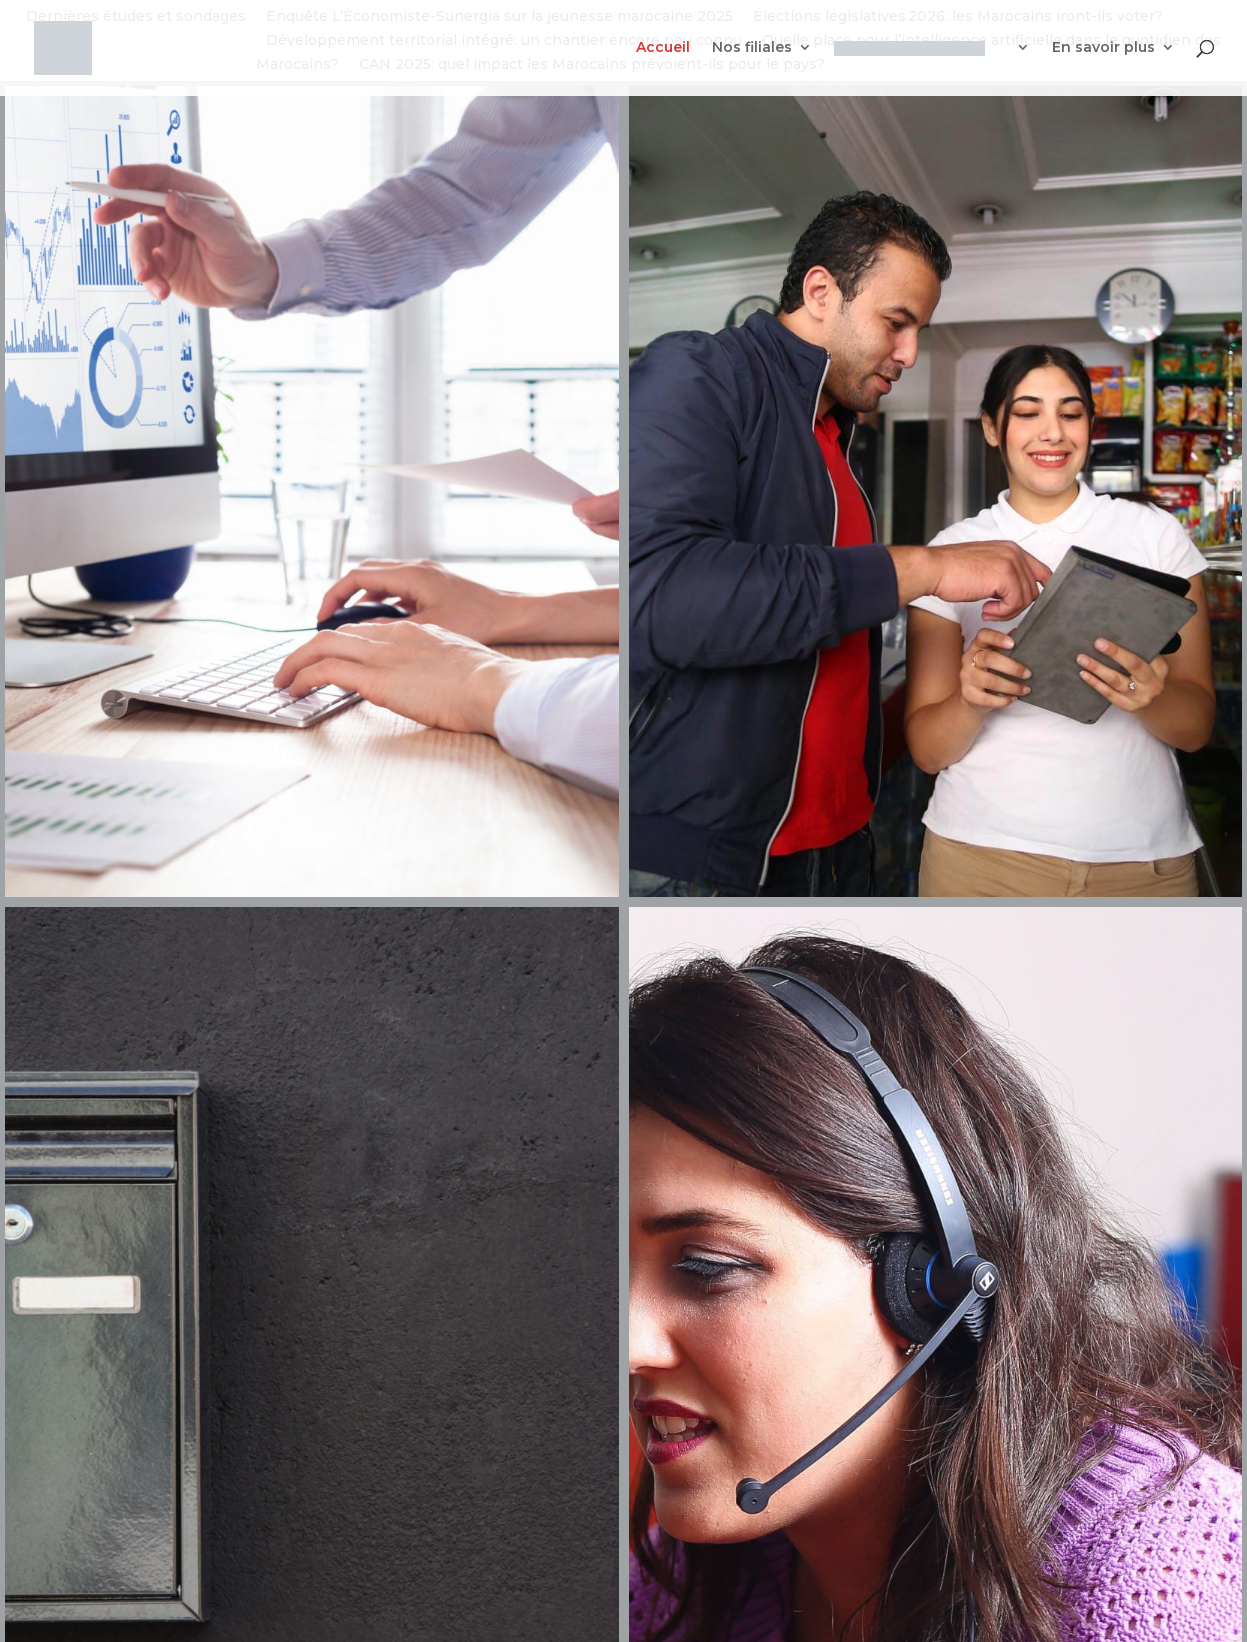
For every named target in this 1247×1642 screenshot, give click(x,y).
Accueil (663, 48)
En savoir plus (1103, 48)
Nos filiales (752, 48)
